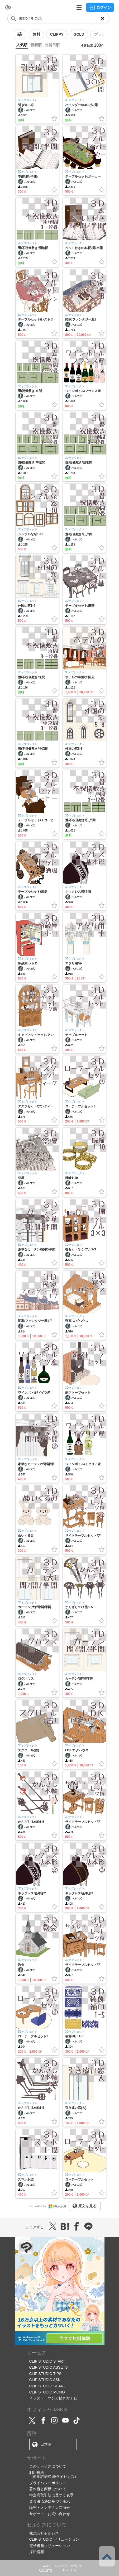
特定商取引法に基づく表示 (51, 2495)
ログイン (100, 7)
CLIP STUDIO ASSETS (48, 2367)
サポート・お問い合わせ (49, 2514)
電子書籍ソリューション (49, 2546)
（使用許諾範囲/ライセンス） (53, 2476)
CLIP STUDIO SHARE (47, 2386)
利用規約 (36, 2472)
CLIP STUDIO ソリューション (54, 2539)
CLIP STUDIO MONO (47, 2392)
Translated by (48, 2206)
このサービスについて (47, 2466)
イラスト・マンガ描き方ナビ (53, 2398)
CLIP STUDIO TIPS (45, 2374)
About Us (69, 2570)
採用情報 (36, 2552)
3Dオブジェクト (27, 100)
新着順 (36, 45)
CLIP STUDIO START (47, 2361)
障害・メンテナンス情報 (49, 2507)
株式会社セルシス (44, 2533)
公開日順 (52, 45)
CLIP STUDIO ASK (45, 2380)
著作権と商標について (47, 2489)
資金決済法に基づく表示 (49, 2501)
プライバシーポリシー (47, 2483)
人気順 (21, 45)
